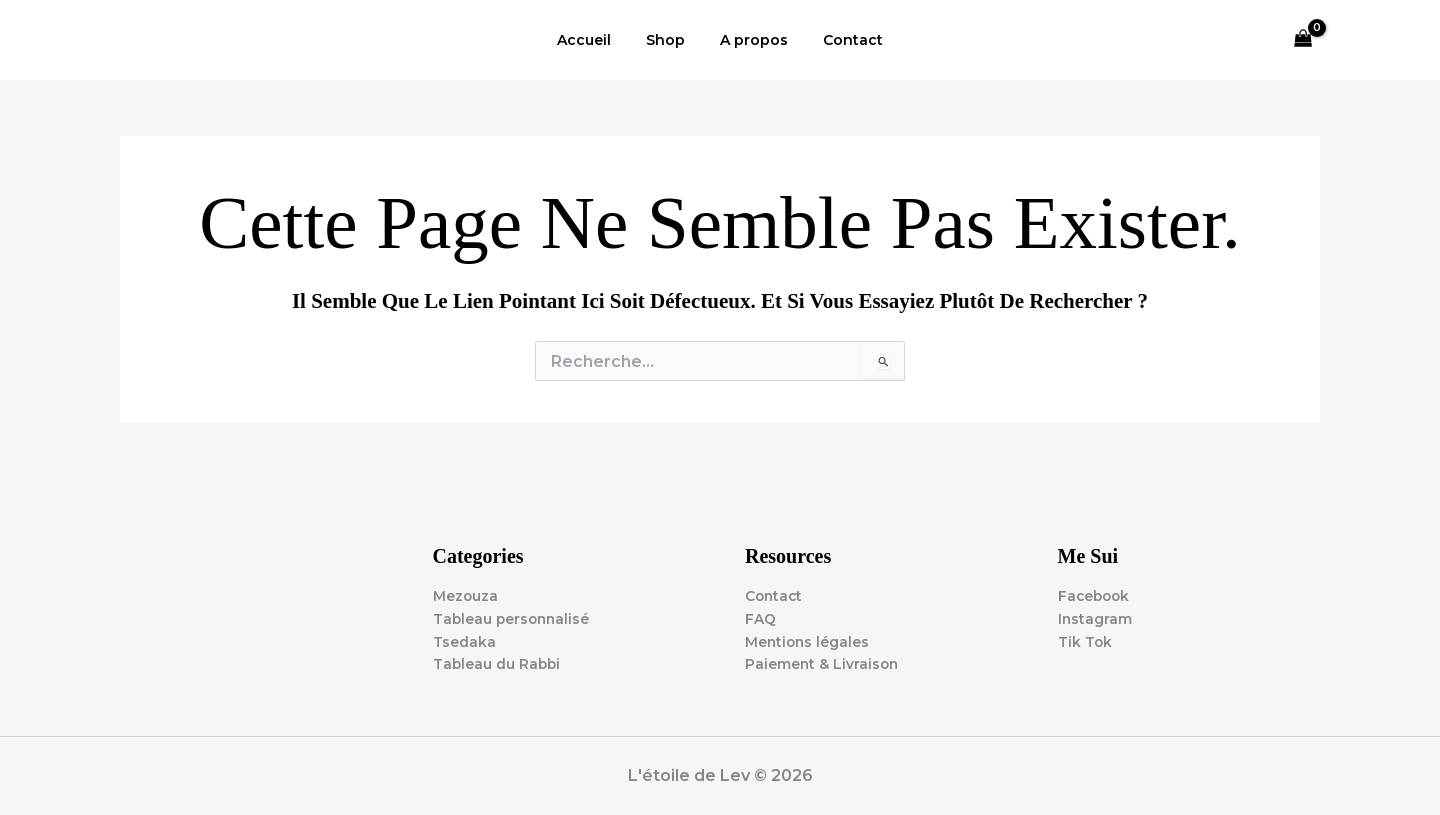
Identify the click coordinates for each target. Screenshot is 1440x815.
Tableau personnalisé (513, 618)
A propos (751, 40)
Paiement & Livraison (823, 664)
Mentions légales (808, 641)
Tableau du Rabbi (498, 664)
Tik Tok (1085, 641)
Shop (669, 40)
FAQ (760, 618)
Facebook (1095, 595)
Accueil (595, 40)
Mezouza (466, 595)
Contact (843, 40)
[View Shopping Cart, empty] (1303, 40)
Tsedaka (464, 641)
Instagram (1095, 618)
